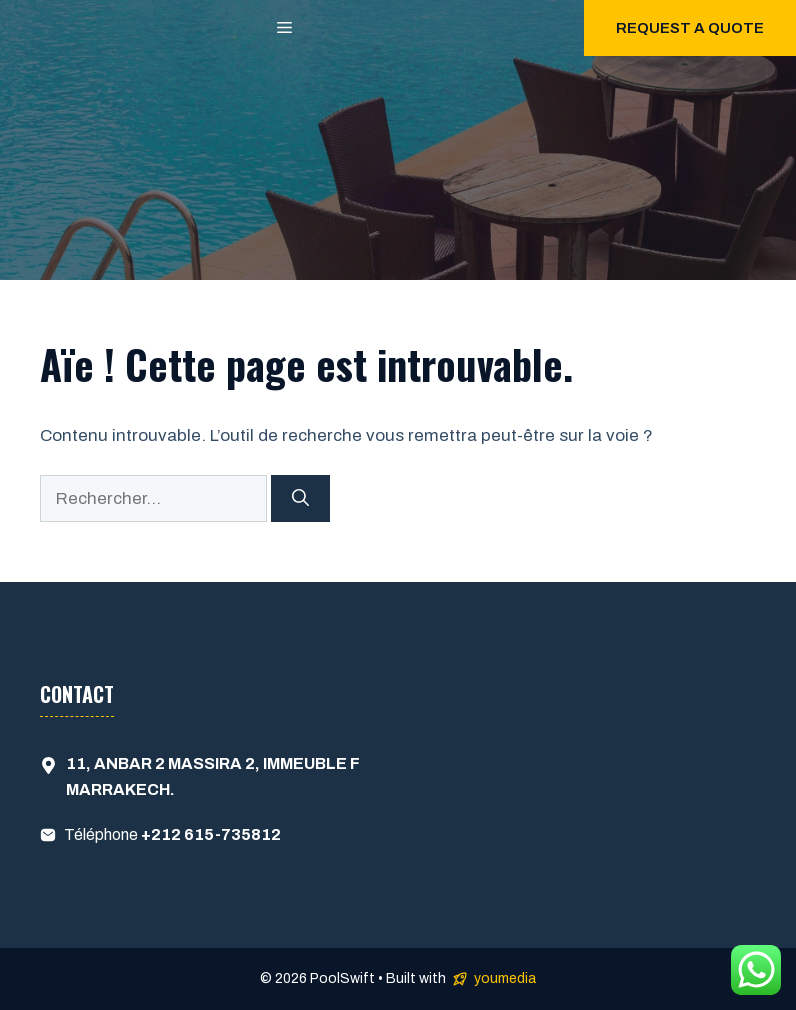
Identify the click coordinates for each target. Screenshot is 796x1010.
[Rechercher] (300, 499)
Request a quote (690, 28)
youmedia (505, 978)
